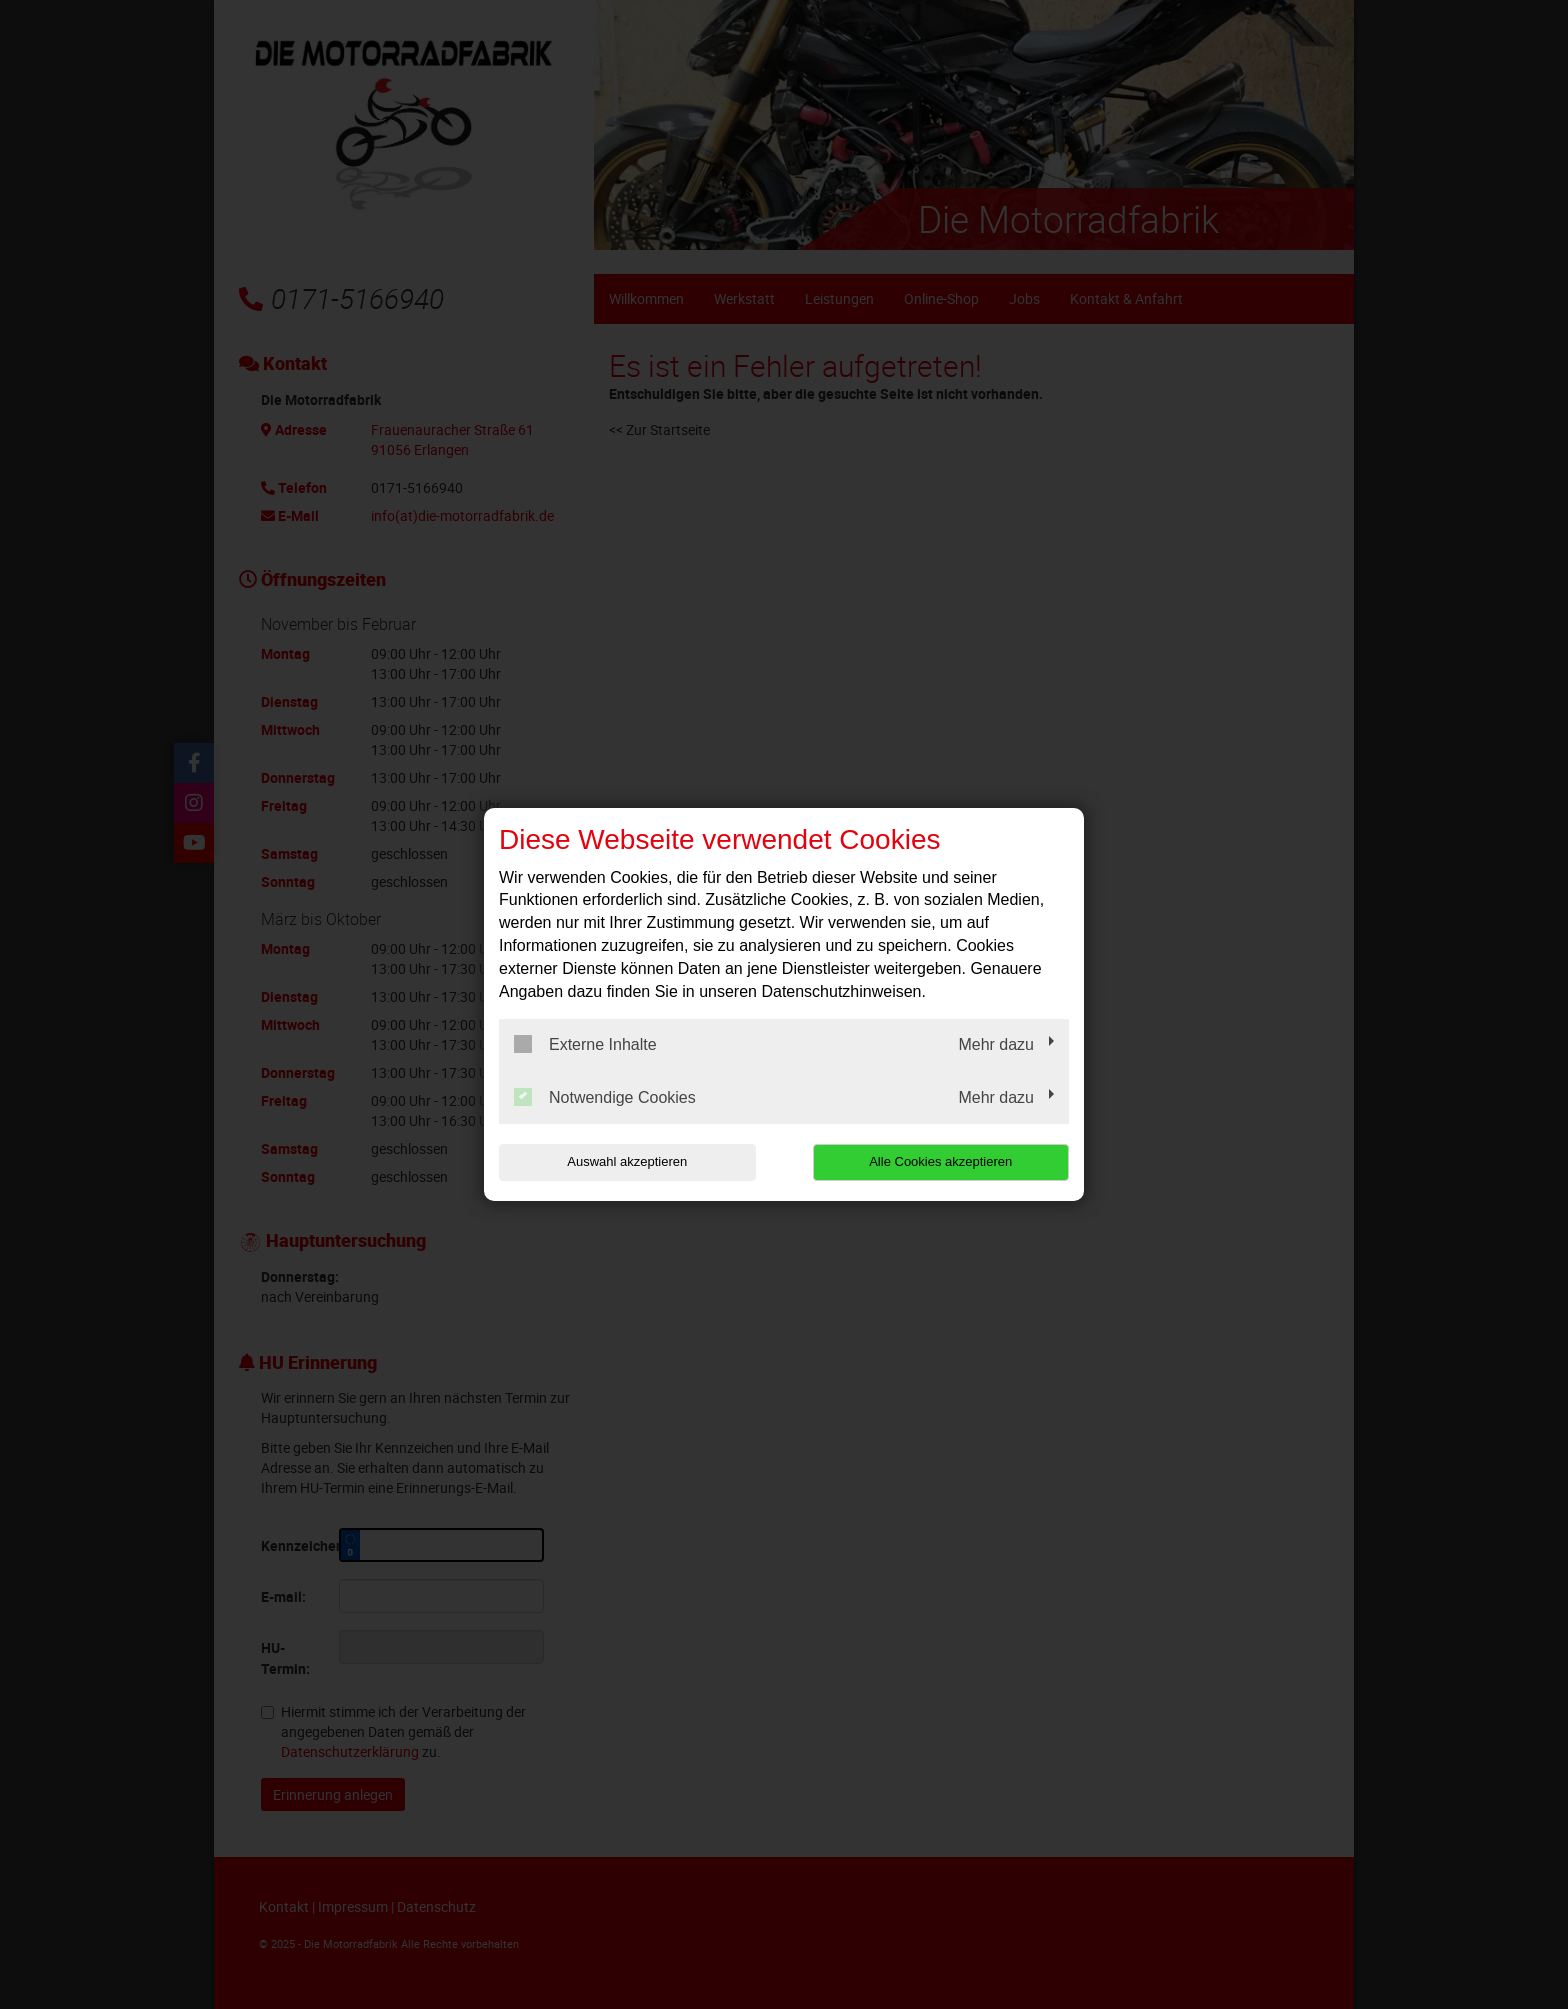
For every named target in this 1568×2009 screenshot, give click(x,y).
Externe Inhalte (585, 1044)
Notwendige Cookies (605, 1097)
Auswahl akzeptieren (627, 1161)
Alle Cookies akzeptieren (940, 1161)
